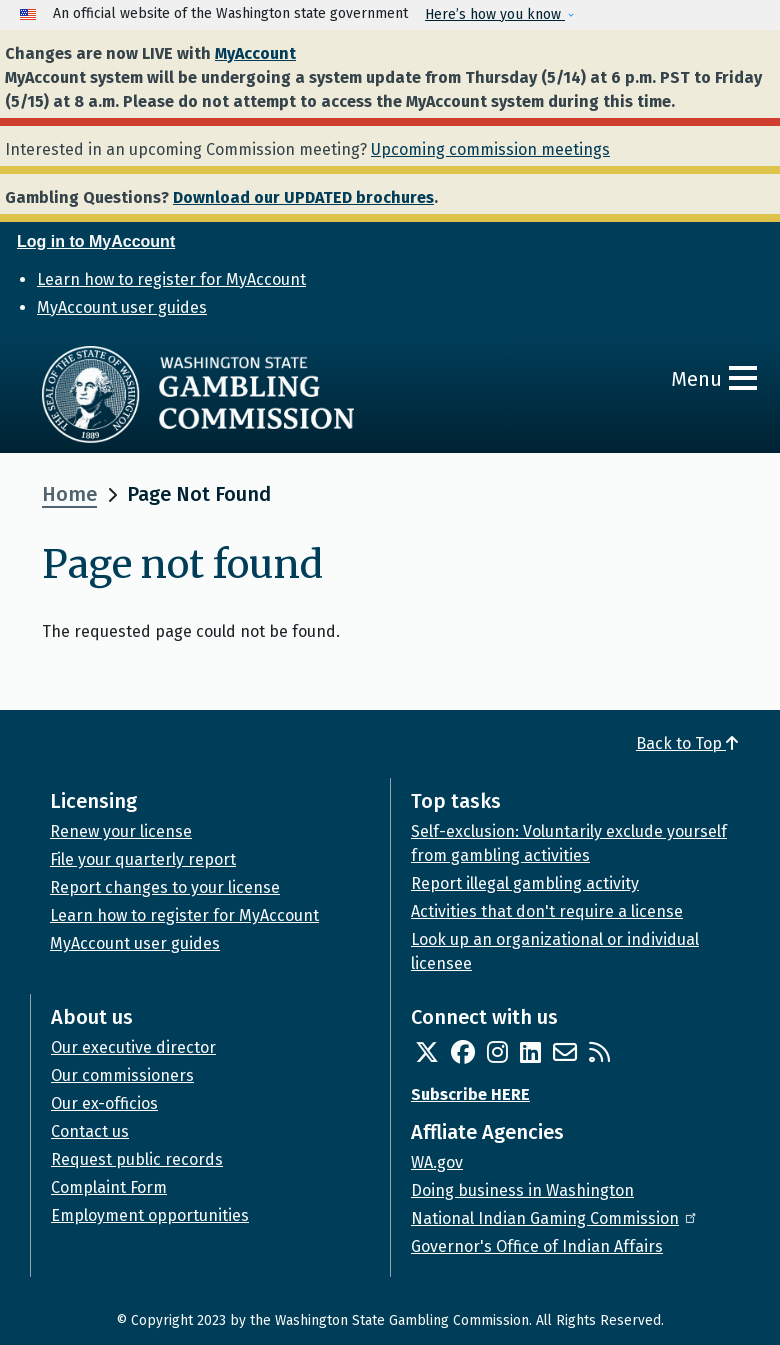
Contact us (90, 1131)
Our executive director (133, 1047)
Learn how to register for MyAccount (171, 279)
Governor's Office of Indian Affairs (537, 1246)
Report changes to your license (165, 887)
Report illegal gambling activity (525, 883)
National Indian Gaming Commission (555, 1218)
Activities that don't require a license (547, 911)
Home (69, 494)
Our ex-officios (104, 1103)
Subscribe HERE (470, 1094)
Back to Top (687, 743)
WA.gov (437, 1162)
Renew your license (121, 831)
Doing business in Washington (522, 1190)
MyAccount (255, 53)
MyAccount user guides (122, 307)
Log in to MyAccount (96, 241)
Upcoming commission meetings (490, 149)
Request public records (137, 1159)
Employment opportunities (150, 1215)
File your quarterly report (143, 859)
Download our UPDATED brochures (303, 197)
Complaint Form (109, 1187)
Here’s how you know (495, 14)
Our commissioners (122, 1075)
